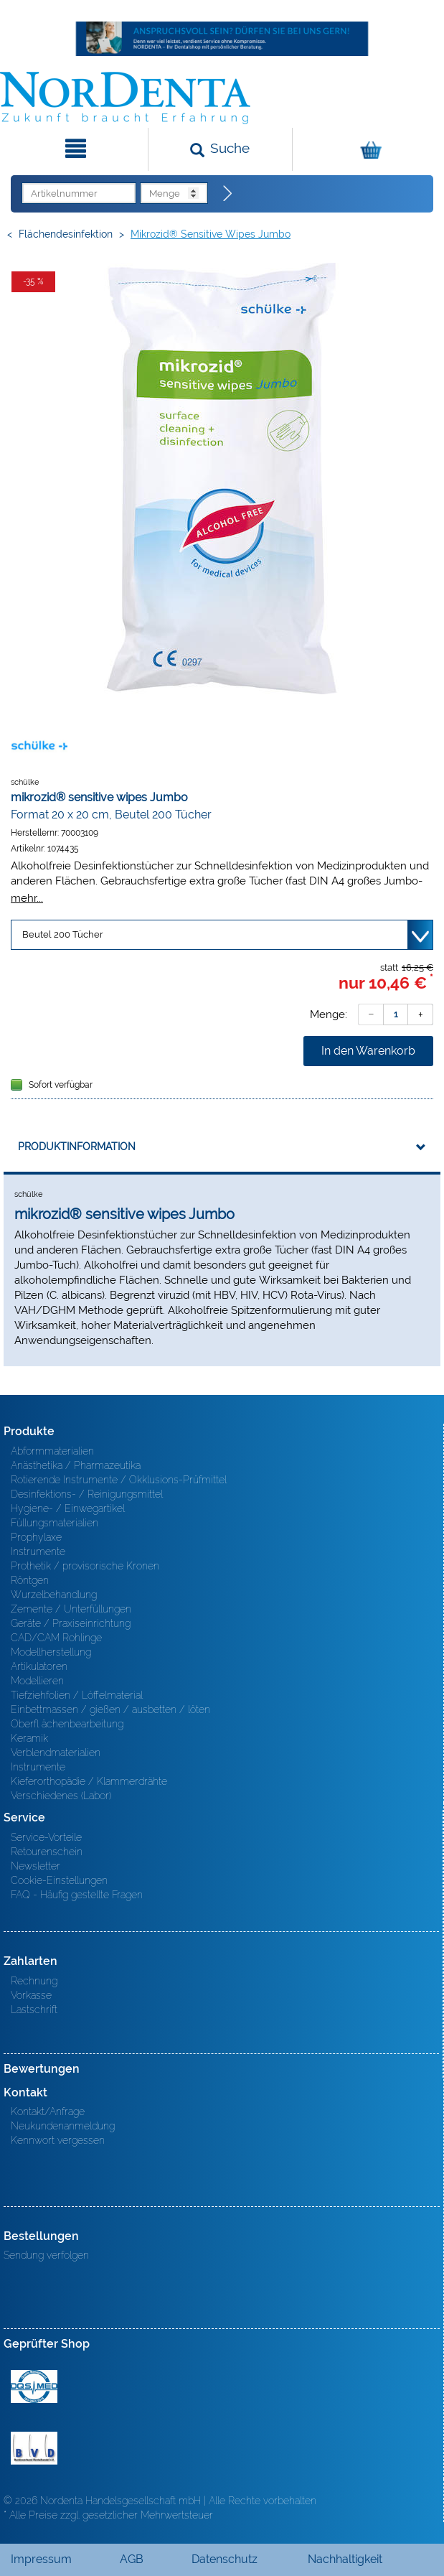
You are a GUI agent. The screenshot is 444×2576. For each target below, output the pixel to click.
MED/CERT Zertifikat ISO (34, 2386)
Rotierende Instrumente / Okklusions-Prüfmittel (119, 1479)
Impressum (41, 2559)
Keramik (29, 1738)
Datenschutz (225, 2559)
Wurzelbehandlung (54, 1594)
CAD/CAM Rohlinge (56, 1637)
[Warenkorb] (366, 149)
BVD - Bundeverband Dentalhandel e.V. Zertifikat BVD (34, 2448)
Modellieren (37, 1680)
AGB (131, 2559)
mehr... (27, 898)
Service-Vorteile (46, 1837)
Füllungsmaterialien (54, 1523)
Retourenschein (46, 1851)
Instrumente (38, 1551)
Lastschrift (34, 2009)
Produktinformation (77, 1146)
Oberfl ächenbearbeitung (67, 1724)
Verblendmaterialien (55, 1752)
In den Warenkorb (368, 1051)
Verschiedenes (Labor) (61, 1795)
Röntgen (30, 1580)
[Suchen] (220, 149)
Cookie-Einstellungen (59, 1880)
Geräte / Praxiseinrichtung (71, 1623)
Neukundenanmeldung (63, 2126)
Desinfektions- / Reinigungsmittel (87, 1494)
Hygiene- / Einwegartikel (68, 1508)
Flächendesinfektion (66, 234)
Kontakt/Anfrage (48, 2111)
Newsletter (35, 1866)
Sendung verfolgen (46, 2255)
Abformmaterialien (52, 1451)
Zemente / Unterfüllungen (71, 1609)
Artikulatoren (39, 1666)
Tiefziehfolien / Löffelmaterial (77, 1695)
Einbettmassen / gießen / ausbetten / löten (110, 1709)
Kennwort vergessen (58, 2140)
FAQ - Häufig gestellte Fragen (77, 1894)
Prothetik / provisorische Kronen (85, 1566)
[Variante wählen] (222, 935)
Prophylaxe (36, 1537)
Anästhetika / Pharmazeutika (76, 1465)
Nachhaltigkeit (345, 2559)
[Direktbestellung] (228, 194)
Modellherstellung (51, 1652)
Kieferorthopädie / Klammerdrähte (89, 1781)
